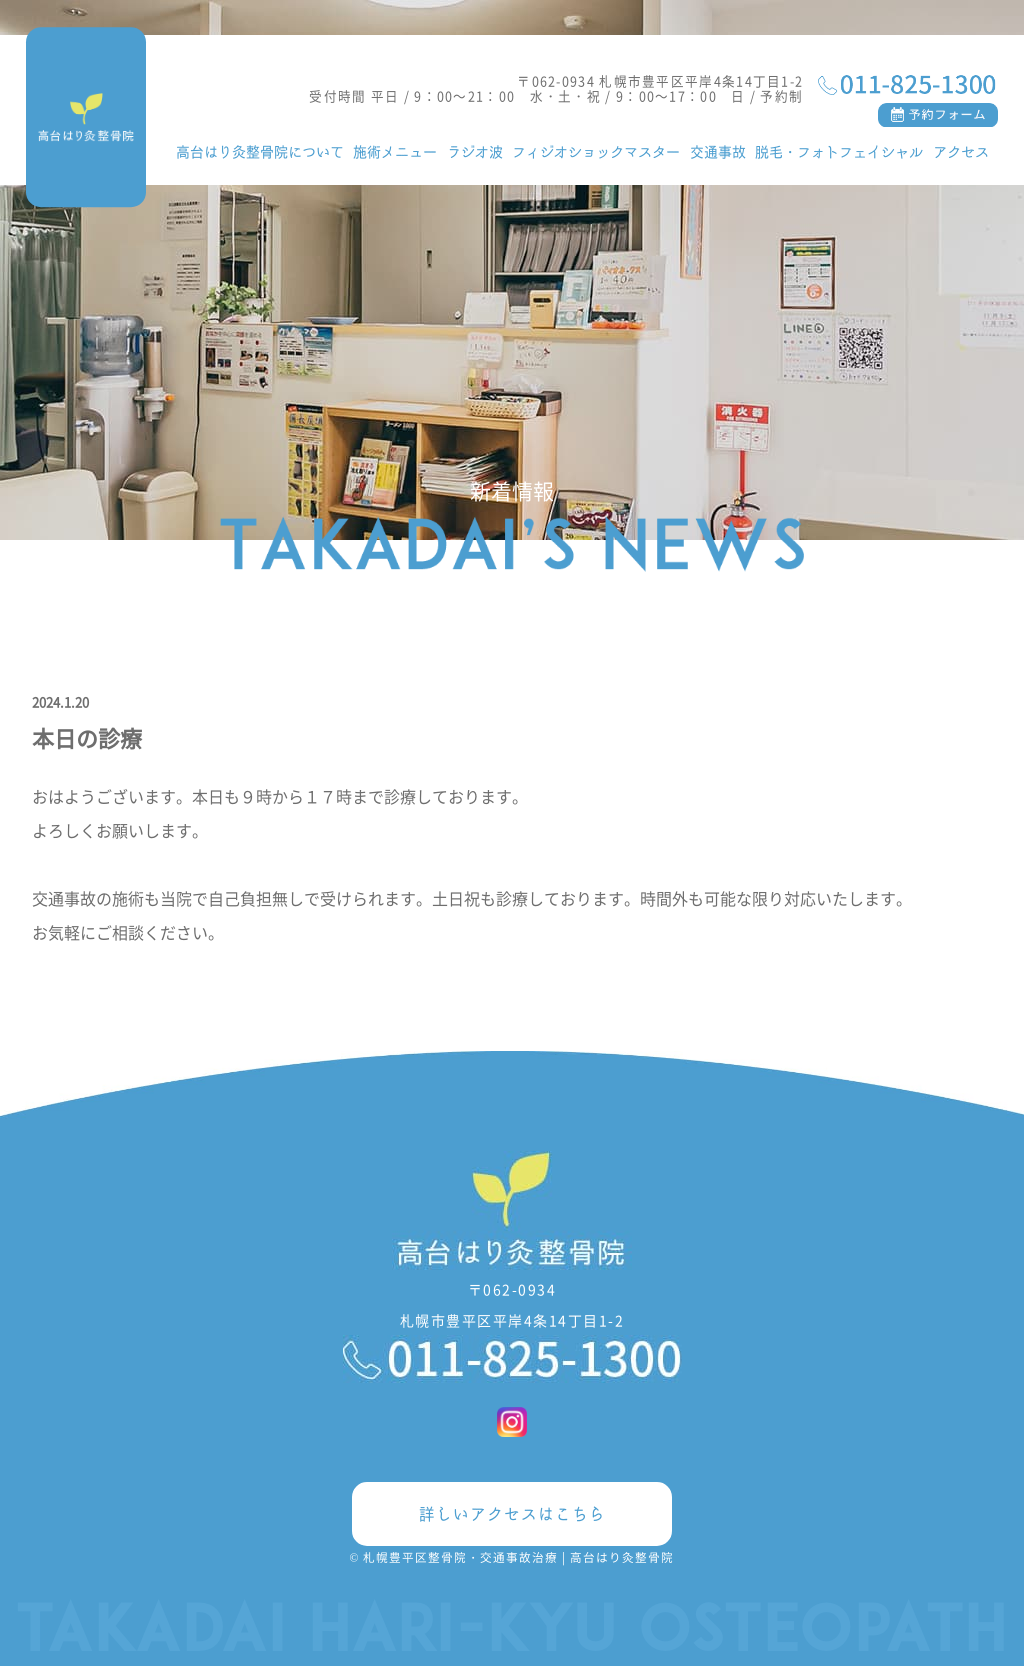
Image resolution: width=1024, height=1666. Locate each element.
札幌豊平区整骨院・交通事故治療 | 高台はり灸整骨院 (518, 1557)
